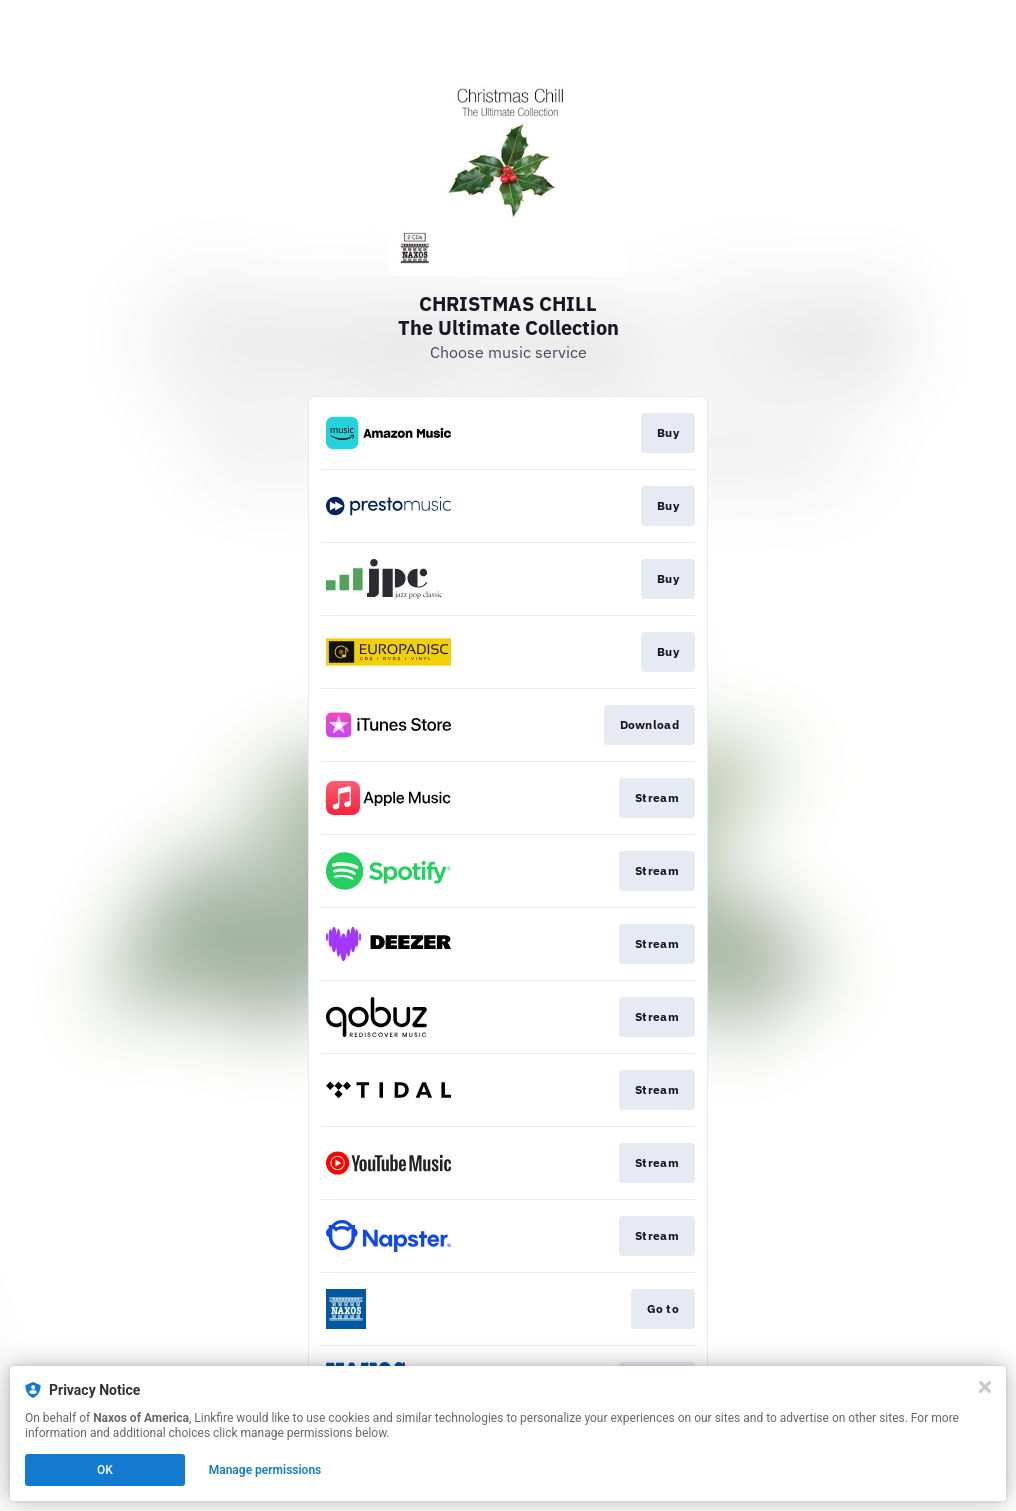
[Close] (985, 1387)
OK (105, 1470)
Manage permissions (265, 1470)
